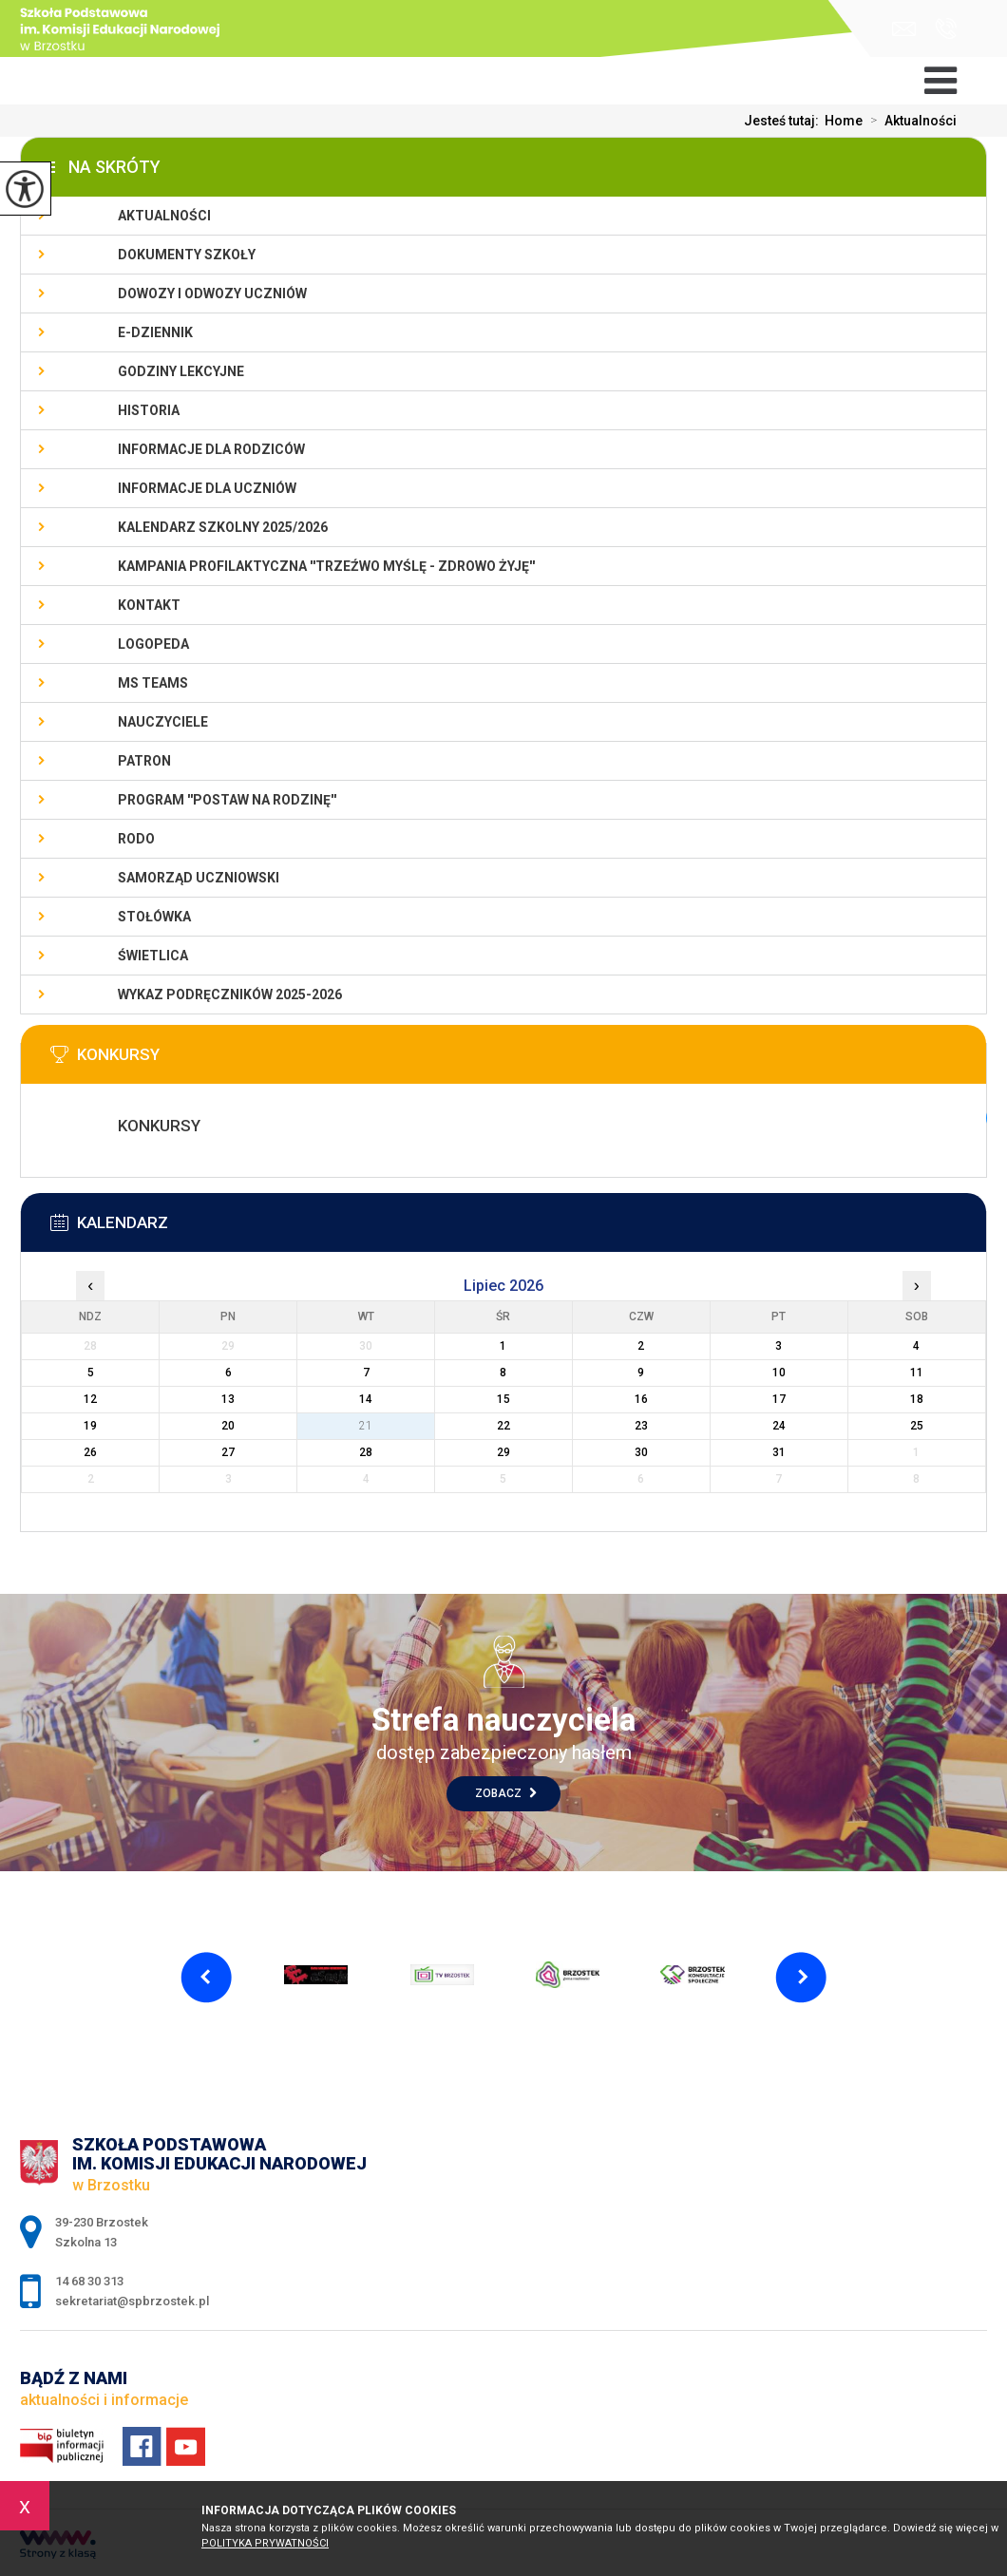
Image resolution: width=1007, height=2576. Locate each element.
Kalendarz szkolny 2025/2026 (223, 527)
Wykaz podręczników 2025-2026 (230, 994)
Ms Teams (153, 683)
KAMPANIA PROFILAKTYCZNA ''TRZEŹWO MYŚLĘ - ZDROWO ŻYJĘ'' (326, 566)
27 (228, 1452)
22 (503, 1425)
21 (365, 1425)
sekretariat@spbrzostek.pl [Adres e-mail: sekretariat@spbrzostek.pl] (132, 2301)
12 (90, 1399)
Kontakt (149, 605)
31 (779, 1452)
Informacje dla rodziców (211, 449)
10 (779, 1372)
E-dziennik (155, 332)
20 (228, 1425)
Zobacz (506, 1793)
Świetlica (153, 955)
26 (90, 1452)
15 (503, 1399)
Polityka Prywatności (265, 2543)
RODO (136, 838)
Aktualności (910, 120)
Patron (144, 760)
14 (365, 1399)
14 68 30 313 (946, 28)
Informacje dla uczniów (207, 488)
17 (779, 1399)
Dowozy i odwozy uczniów (212, 293)
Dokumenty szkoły (187, 254)
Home (844, 120)
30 (641, 1452)
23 (641, 1425)
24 (779, 1425)
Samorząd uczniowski (198, 877)
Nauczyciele (163, 721)
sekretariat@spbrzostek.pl (904, 29)
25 (916, 1425)
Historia (149, 410)
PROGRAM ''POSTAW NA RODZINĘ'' (227, 799)
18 (916, 1399)
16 (641, 1399)
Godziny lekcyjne (181, 371)
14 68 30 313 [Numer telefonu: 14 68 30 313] (89, 2281)
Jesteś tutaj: (784, 120)
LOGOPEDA (153, 644)
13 (228, 1399)
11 (916, 1372)
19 (90, 1425)
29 (503, 1452)
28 (365, 1452)
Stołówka (154, 916)
